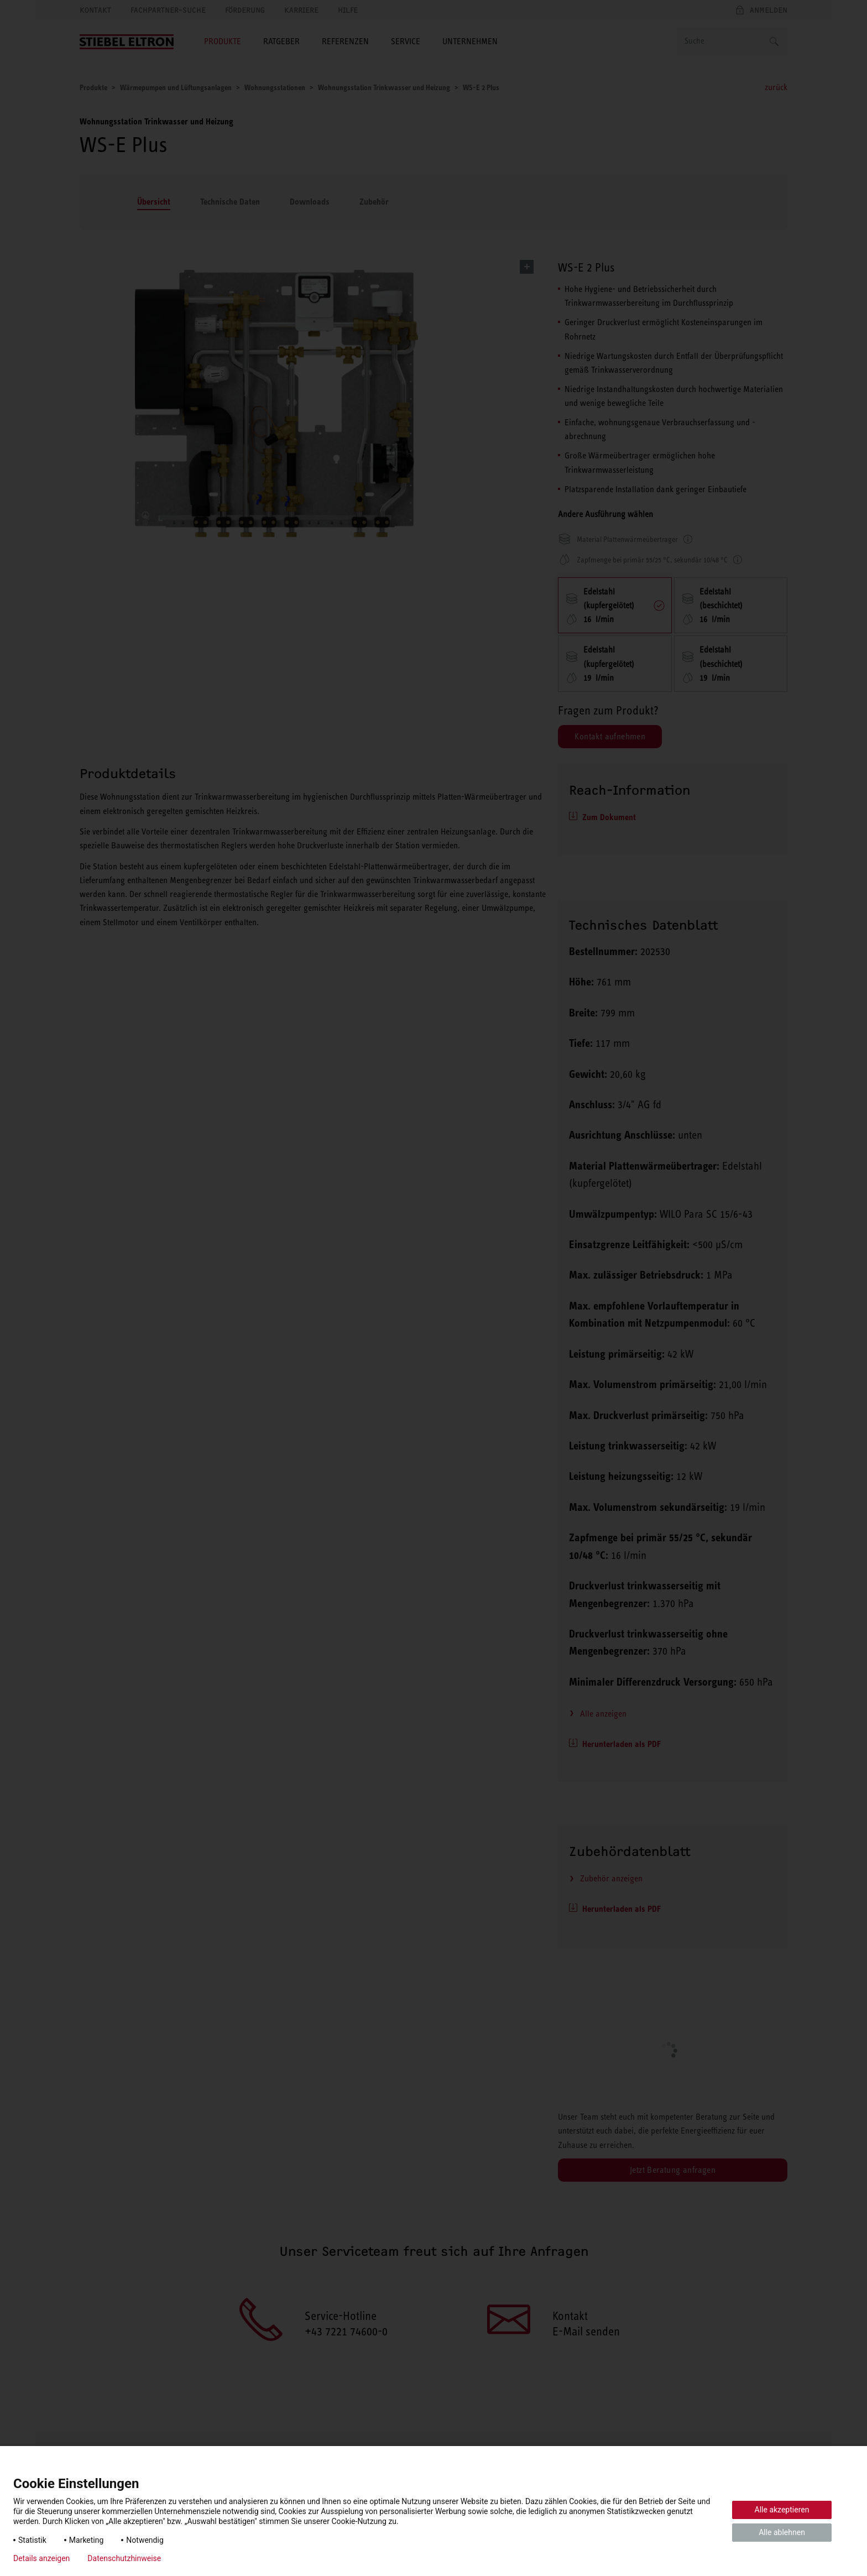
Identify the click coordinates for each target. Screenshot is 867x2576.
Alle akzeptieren (782, 2509)
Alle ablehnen (782, 2532)
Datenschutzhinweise (124, 2558)
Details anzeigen (41, 2558)
